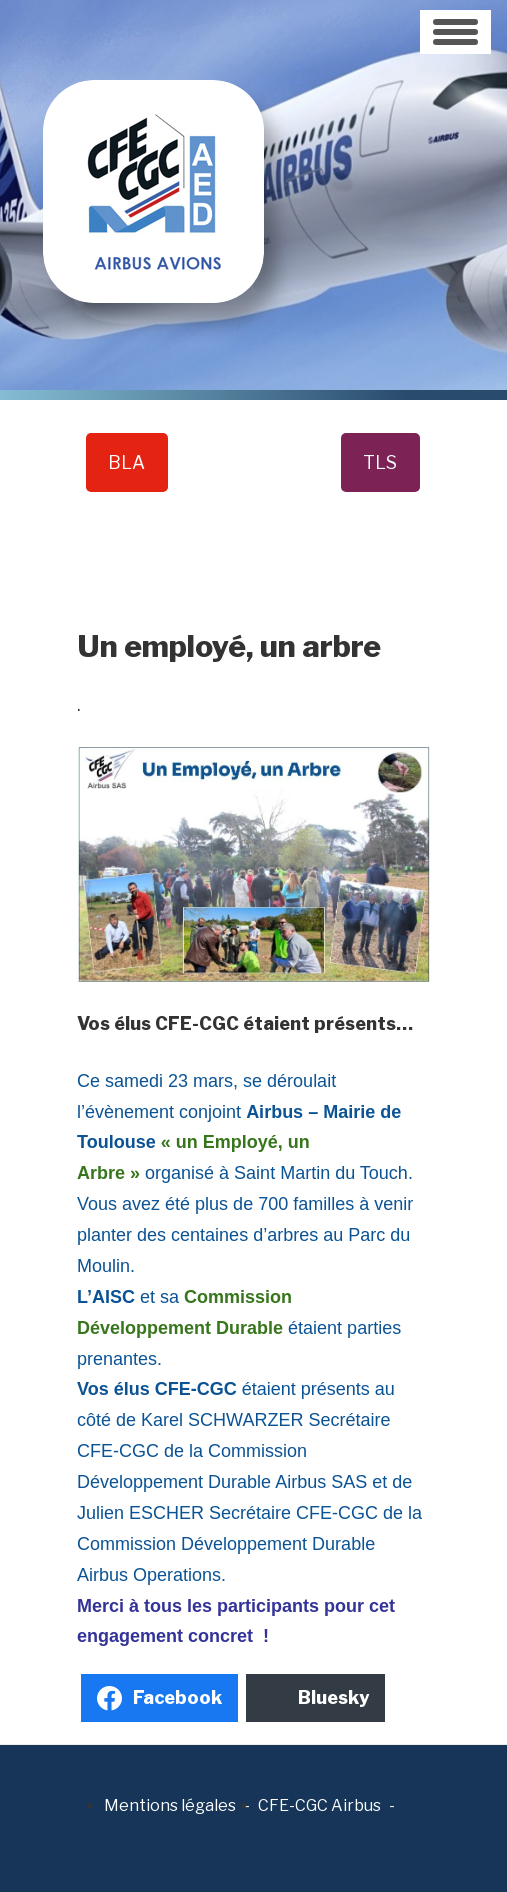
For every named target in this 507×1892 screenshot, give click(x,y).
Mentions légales (170, 1805)
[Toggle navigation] (455, 32)
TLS (380, 462)
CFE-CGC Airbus (319, 1805)
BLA (126, 462)
